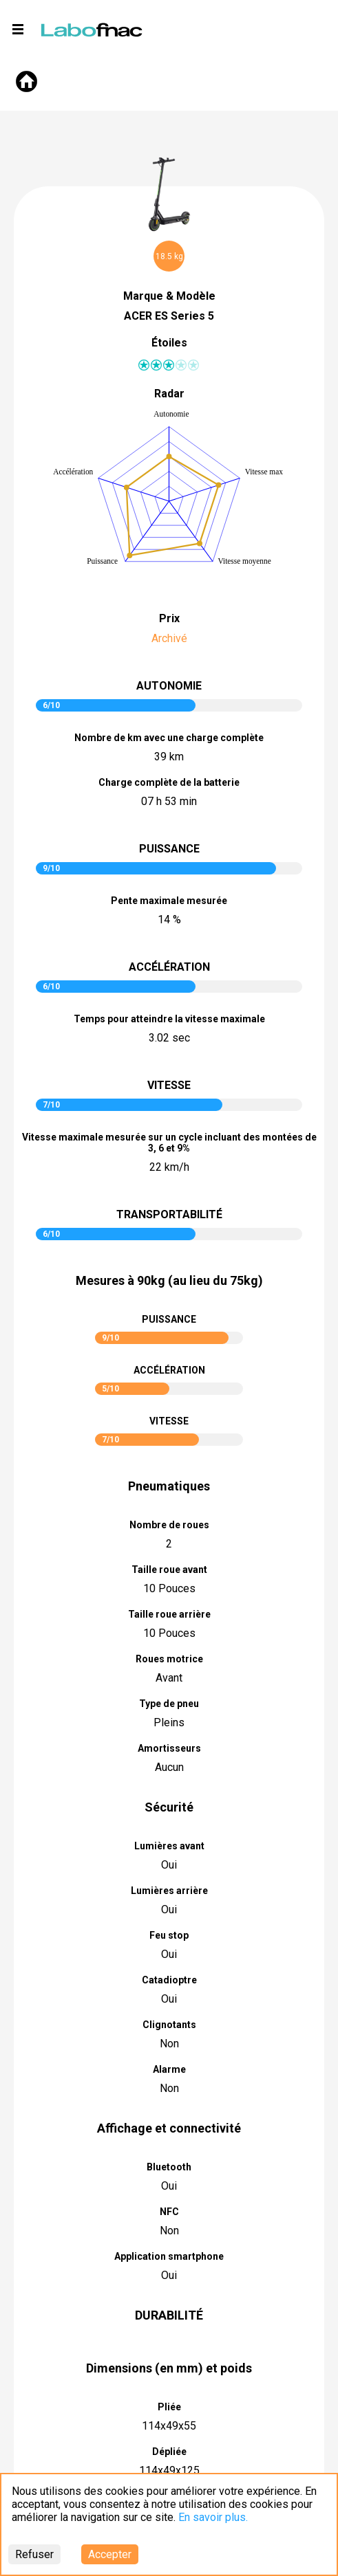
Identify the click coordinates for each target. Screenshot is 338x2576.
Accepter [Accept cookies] (109, 2554)
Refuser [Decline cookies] (34, 2554)
